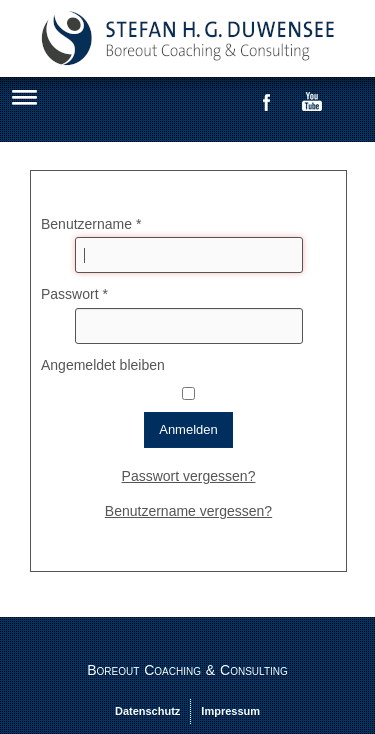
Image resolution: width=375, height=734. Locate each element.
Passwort (74, 294)
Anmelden (188, 429)
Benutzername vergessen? (188, 511)
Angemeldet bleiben (103, 365)
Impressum (230, 711)
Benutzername (91, 224)
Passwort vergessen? (189, 476)
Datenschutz (147, 711)
